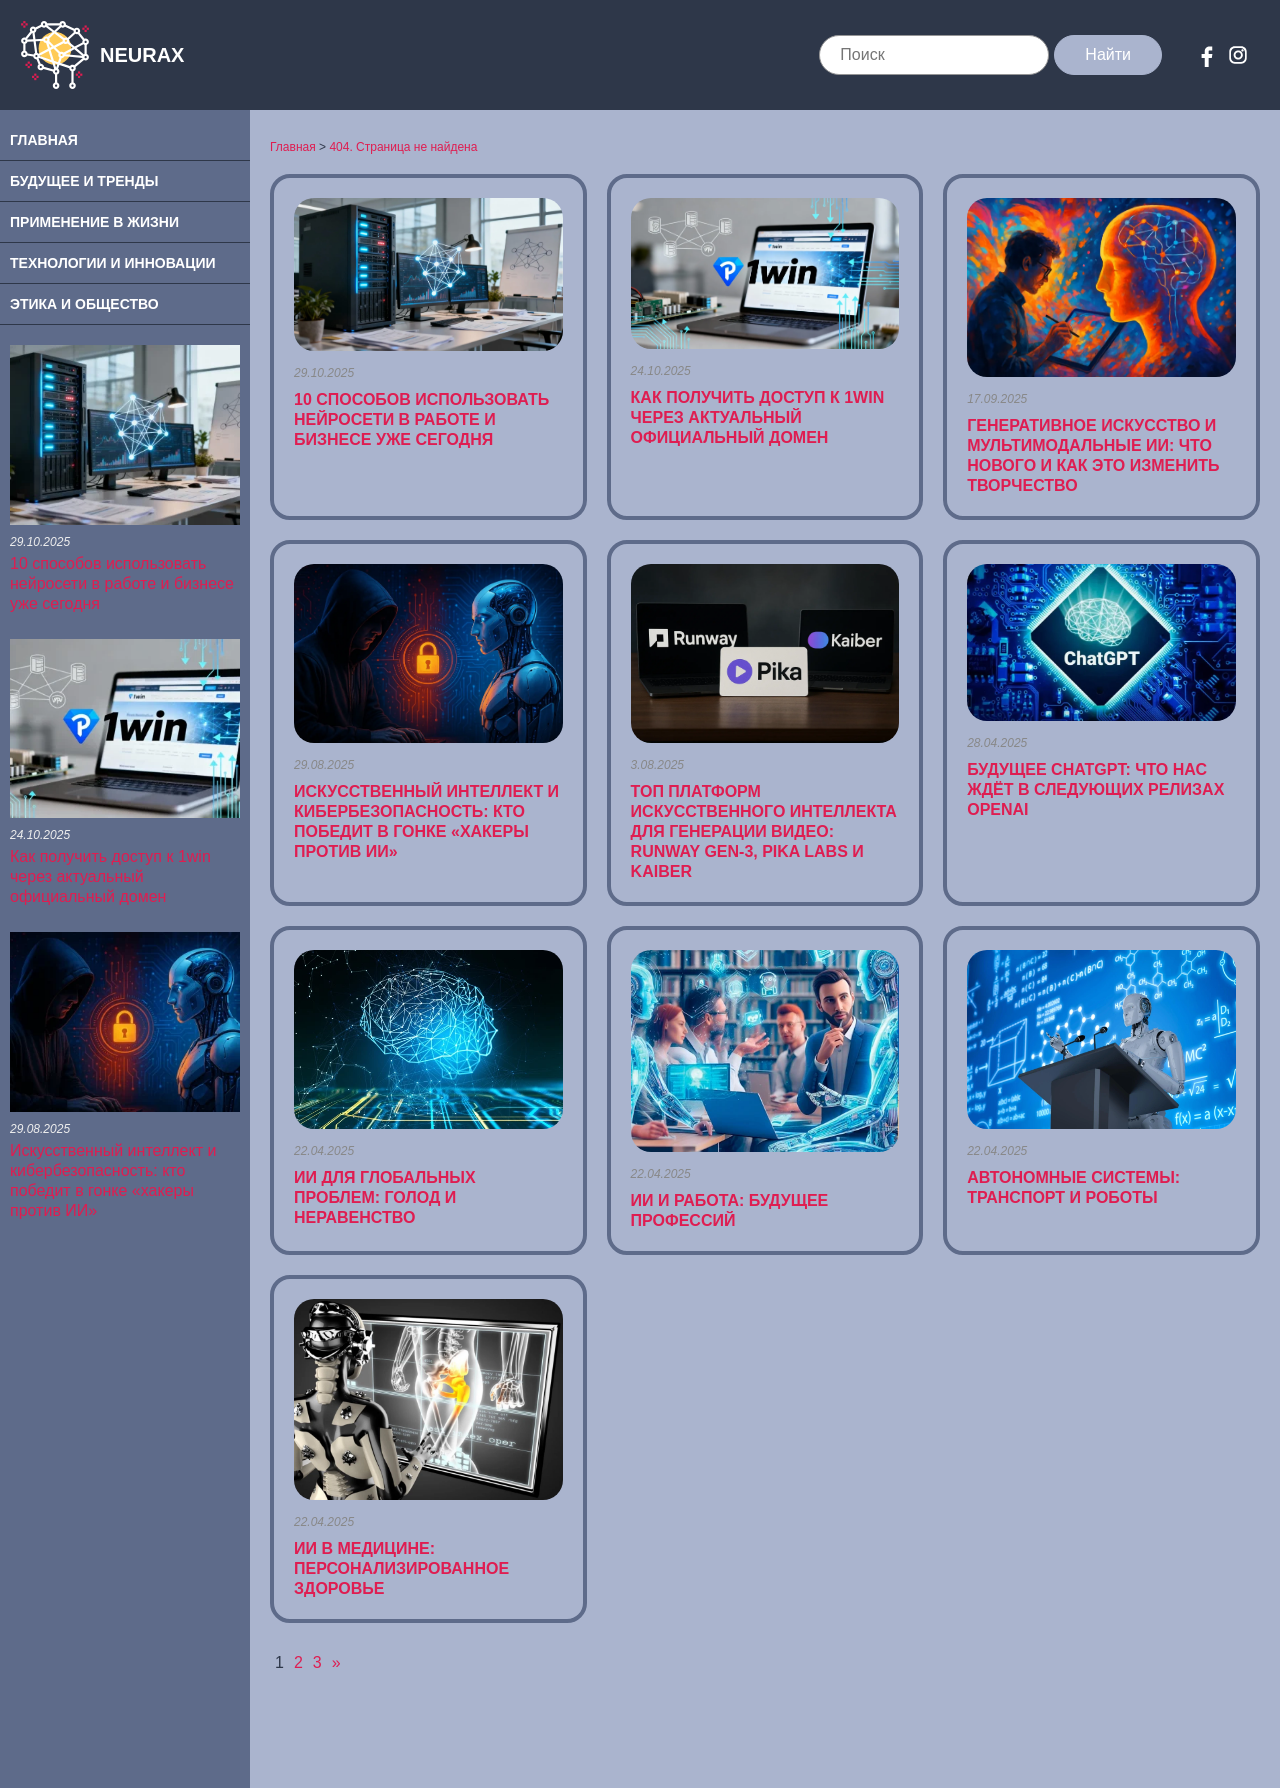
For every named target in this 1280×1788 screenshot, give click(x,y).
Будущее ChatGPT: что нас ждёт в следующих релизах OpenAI (1095, 789)
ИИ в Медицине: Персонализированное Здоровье (401, 1568)
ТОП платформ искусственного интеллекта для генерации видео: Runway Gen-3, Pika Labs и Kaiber (764, 831)
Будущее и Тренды (84, 181)
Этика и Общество (84, 304)
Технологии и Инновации (113, 263)
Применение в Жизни (94, 222)
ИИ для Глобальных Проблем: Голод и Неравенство (385, 1197)
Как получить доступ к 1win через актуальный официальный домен (110, 876)
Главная (44, 140)
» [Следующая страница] (336, 1662)
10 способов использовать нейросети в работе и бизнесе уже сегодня (122, 583)
